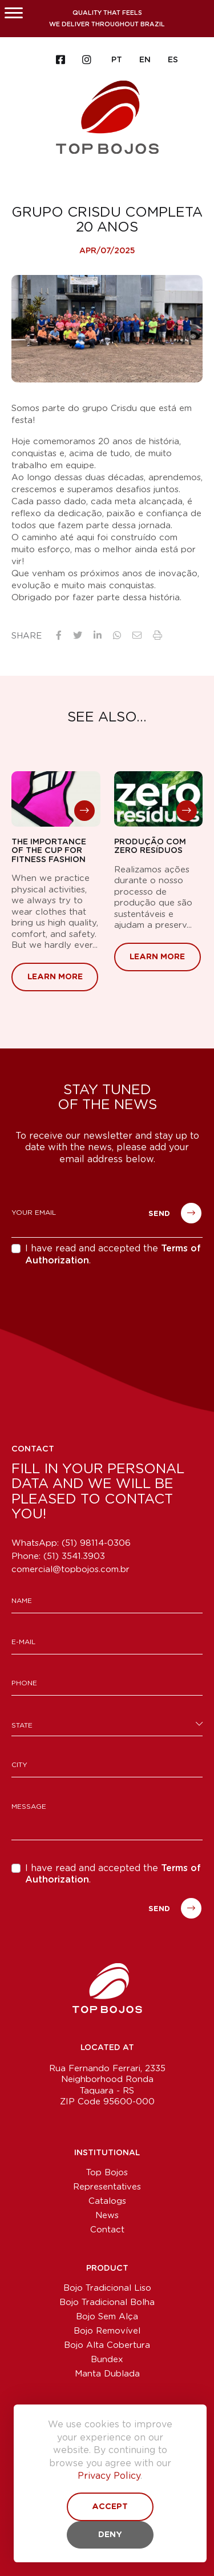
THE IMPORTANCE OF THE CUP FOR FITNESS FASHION (48, 851)
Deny (110, 2535)
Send (174, 1213)
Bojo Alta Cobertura (107, 2345)
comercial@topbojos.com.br (70, 1569)
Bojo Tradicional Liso (107, 2288)
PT (116, 60)
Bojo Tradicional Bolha (107, 2302)
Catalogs (107, 2201)
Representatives (107, 2187)
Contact (107, 2230)
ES (173, 60)
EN (145, 60)
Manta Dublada (107, 2374)
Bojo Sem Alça (107, 2316)
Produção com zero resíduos (150, 846)
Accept (110, 2507)
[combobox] (107, 1724)
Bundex (107, 2359)
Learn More (55, 977)
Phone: (58, 1556)
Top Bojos (107, 2172)
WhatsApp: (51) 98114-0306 (71, 1543)
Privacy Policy (109, 2476)
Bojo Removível (107, 2331)
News (107, 2215)
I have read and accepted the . (113, 1254)
